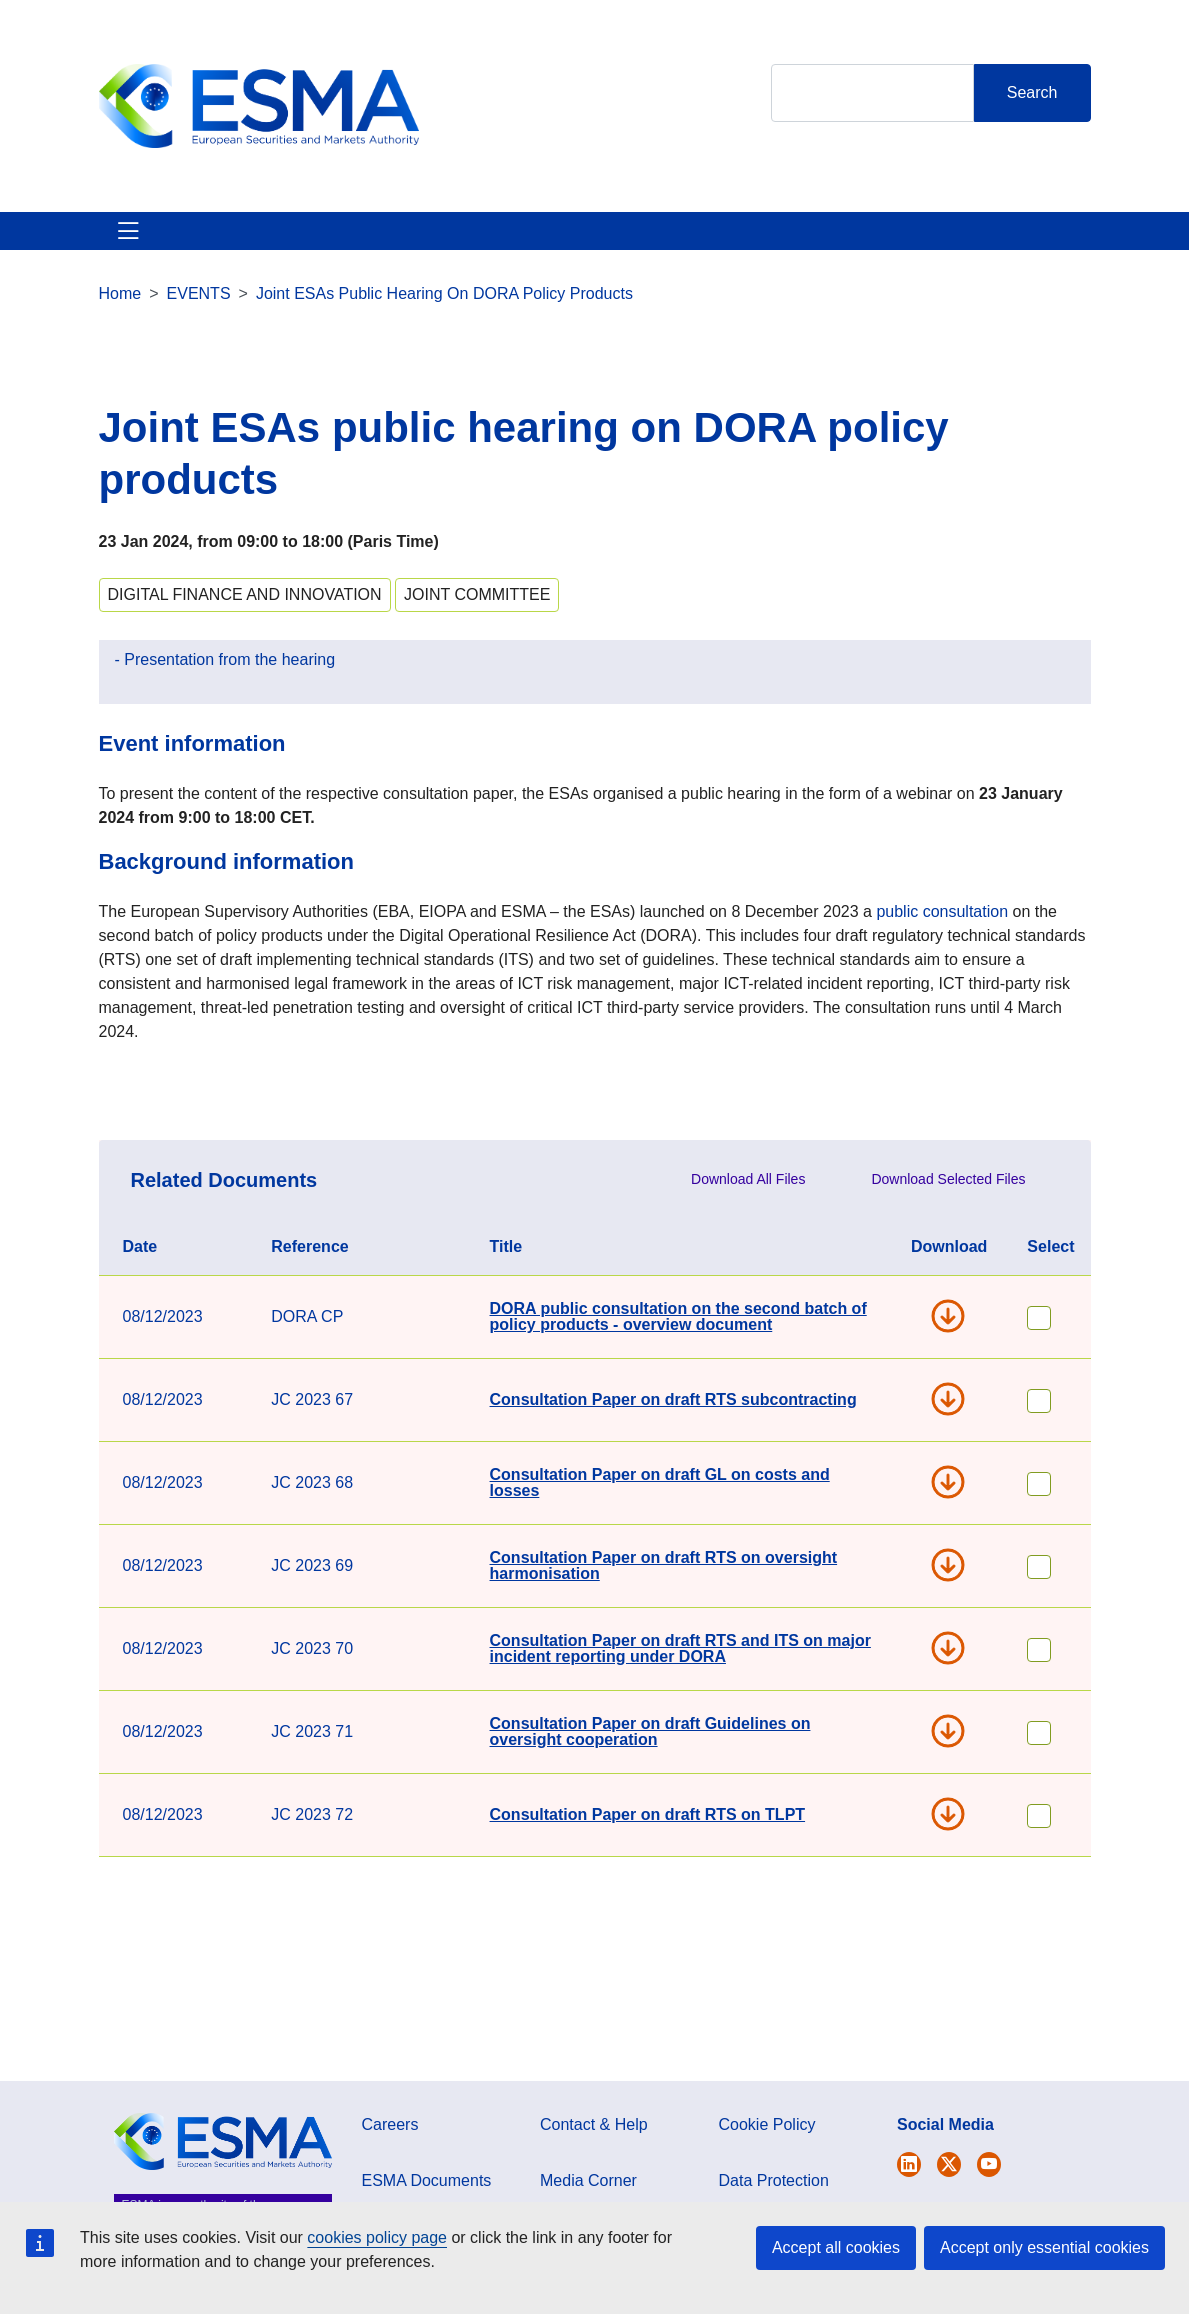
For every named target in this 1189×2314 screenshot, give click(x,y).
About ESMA (122, 254)
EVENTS (199, 341)
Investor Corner (629, 254)
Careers (390, 2172)
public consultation (942, 959)
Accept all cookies (836, 2247)
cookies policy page (377, 2237)
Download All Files (748, 1227)
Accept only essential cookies (1044, 2247)
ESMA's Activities (268, 254)
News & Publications (451, 254)
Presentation (171, 707)
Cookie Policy (767, 2172)
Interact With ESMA (802, 254)
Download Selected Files (948, 1227)
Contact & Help (977, 254)
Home (120, 341)
